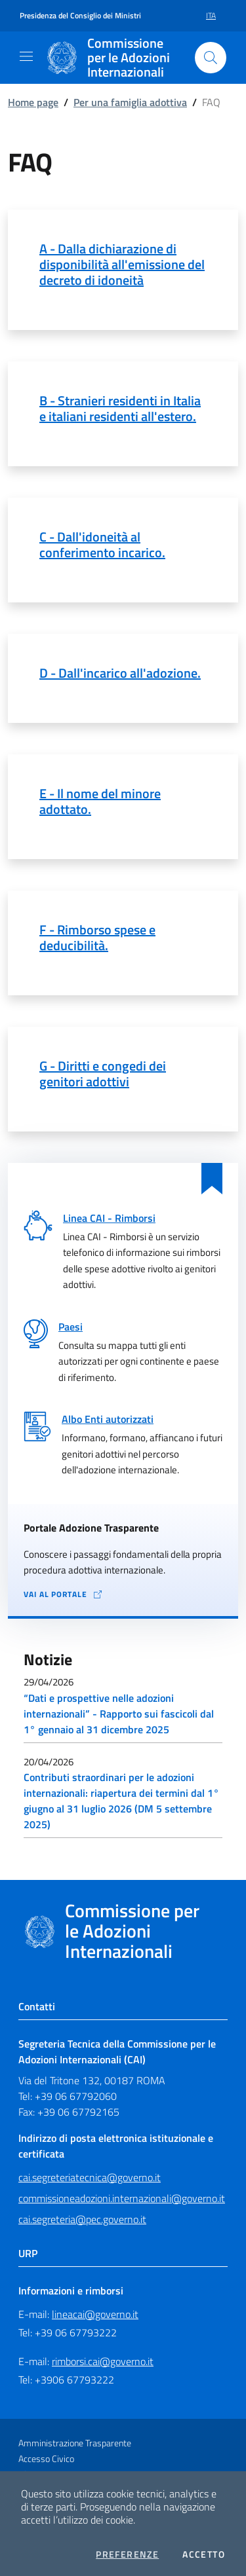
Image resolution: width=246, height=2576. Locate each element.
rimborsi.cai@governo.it (103, 2361)
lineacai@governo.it (95, 2314)
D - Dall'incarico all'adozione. (120, 673)
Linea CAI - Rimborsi (109, 1218)
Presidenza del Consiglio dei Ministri (80, 16)
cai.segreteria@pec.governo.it (82, 2219)
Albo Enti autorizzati (108, 1419)
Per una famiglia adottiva (130, 102)
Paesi (70, 1326)
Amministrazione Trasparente (74, 2443)
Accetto (203, 2554)
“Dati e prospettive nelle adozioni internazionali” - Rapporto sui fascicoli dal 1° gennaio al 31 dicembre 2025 (119, 1713)
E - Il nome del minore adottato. (100, 801)
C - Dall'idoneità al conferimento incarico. (102, 544)
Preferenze (127, 2554)
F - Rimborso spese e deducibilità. (97, 937)
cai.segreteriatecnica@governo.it (89, 2177)
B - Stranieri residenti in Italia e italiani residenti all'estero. (120, 408)
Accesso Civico (46, 2458)
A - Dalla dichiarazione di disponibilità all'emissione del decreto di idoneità (122, 264)
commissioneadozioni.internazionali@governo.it (121, 2198)
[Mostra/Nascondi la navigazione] (26, 56)
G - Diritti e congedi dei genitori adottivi (102, 1074)
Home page (33, 102)
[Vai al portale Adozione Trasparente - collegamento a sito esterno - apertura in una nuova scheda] (123, 1595)
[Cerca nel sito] (210, 57)
